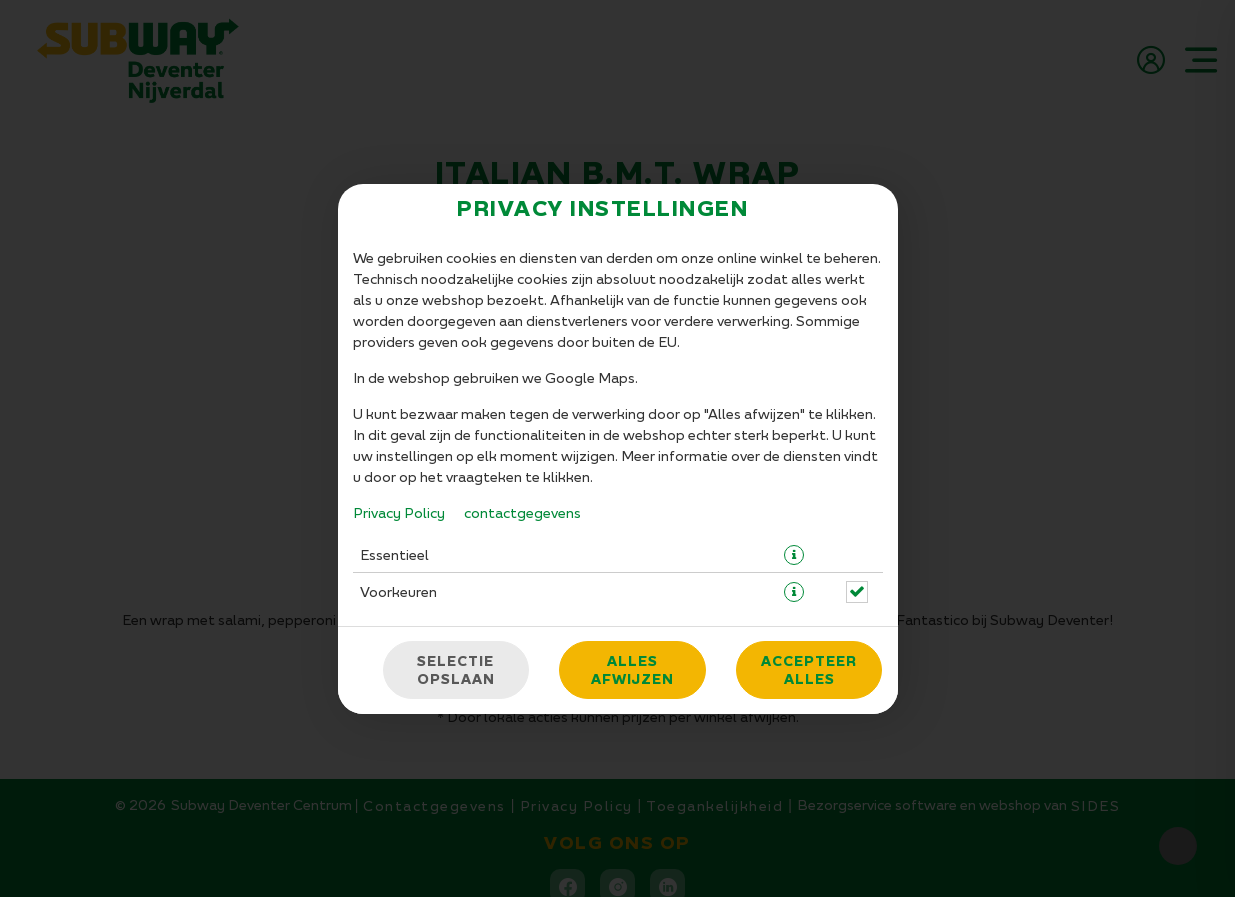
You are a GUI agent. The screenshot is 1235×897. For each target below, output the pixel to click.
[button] (794, 555)
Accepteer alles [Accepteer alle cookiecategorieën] (809, 670)
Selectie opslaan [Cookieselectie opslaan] (456, 670)
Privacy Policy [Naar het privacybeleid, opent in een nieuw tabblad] (399, 512)
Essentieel (394, 554)
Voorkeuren (398, 591)
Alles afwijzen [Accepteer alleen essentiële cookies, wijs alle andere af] (632, 670)
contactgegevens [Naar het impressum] (522, 512)
